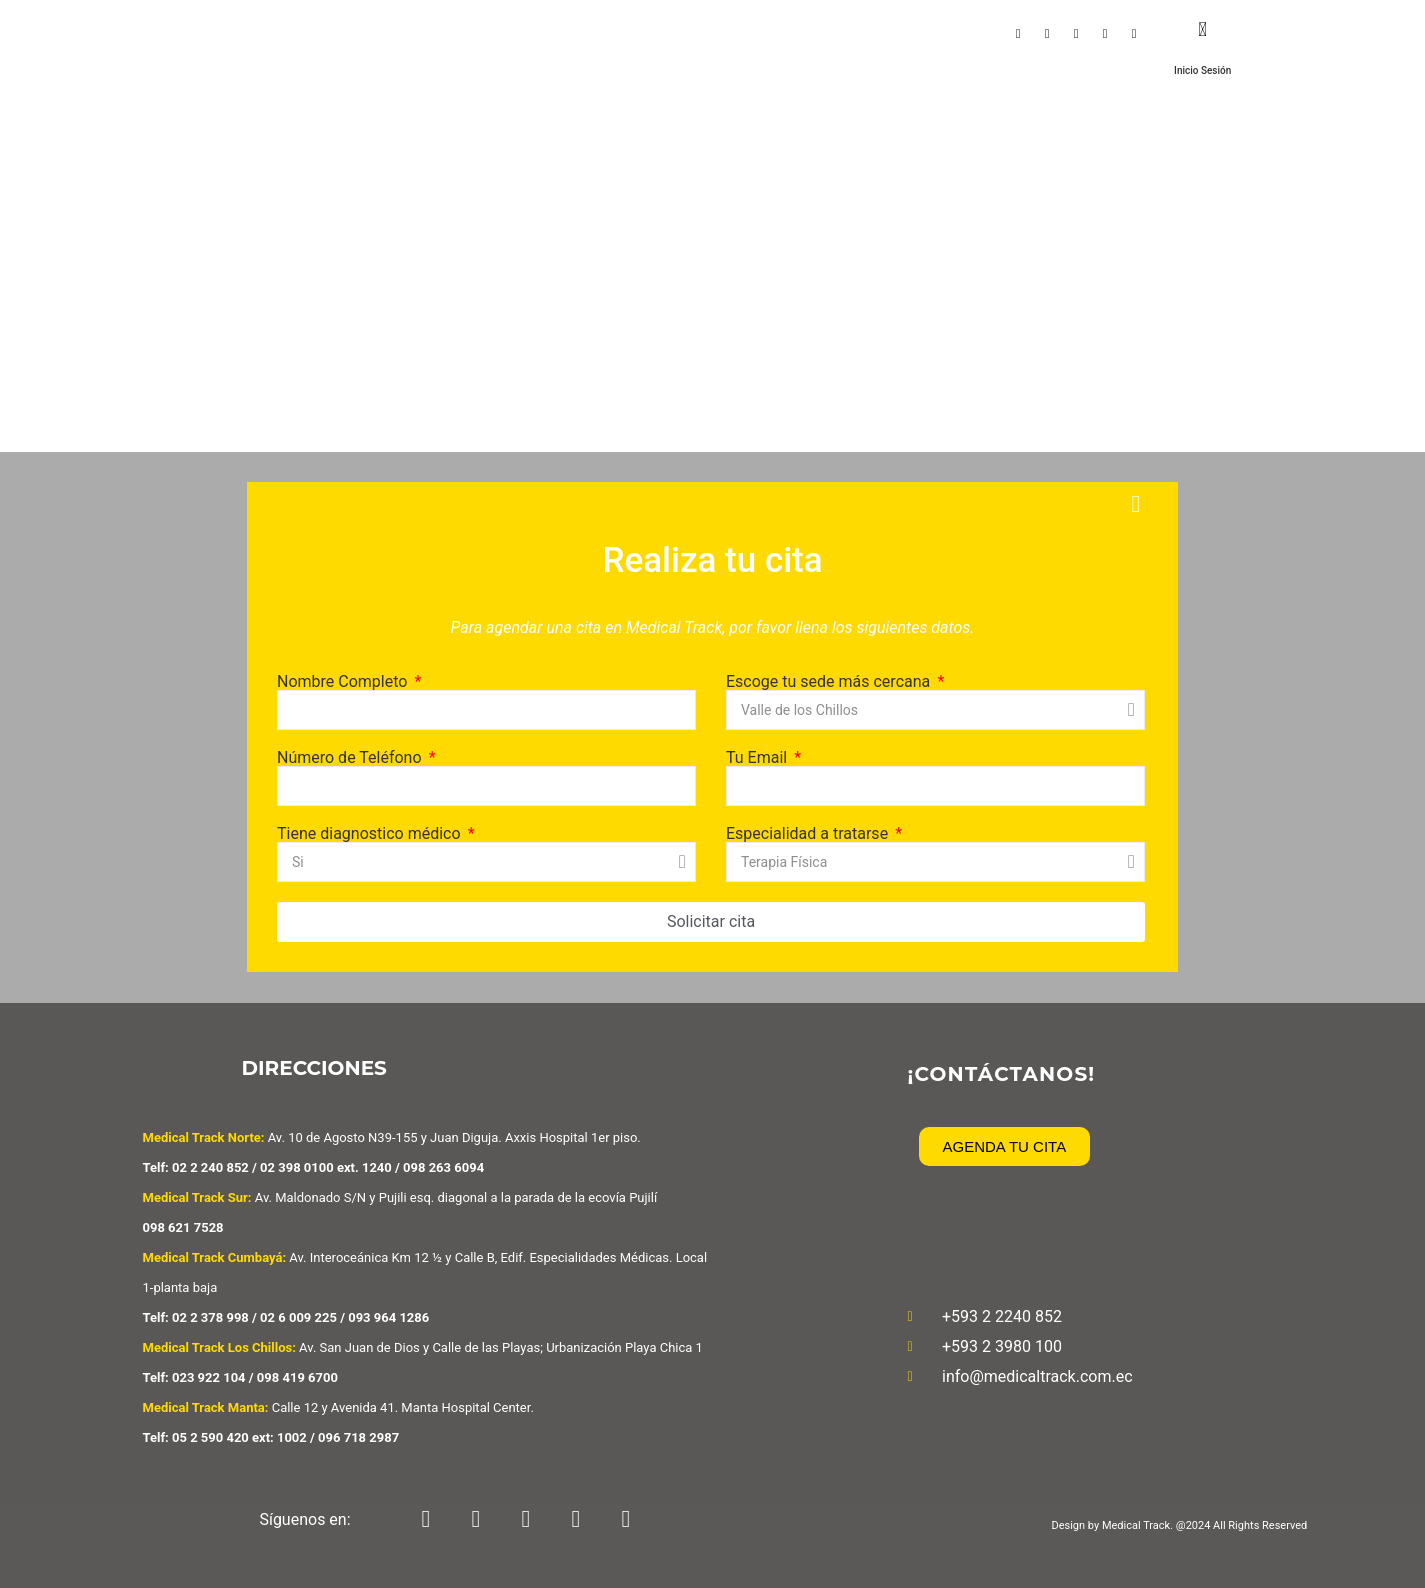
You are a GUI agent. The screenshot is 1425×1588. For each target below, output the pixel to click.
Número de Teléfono (351, 758)
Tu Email (758, 758)
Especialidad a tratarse (809, 834)
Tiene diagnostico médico (371, 834)
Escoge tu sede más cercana (830, 682)
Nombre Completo (344, 682)
